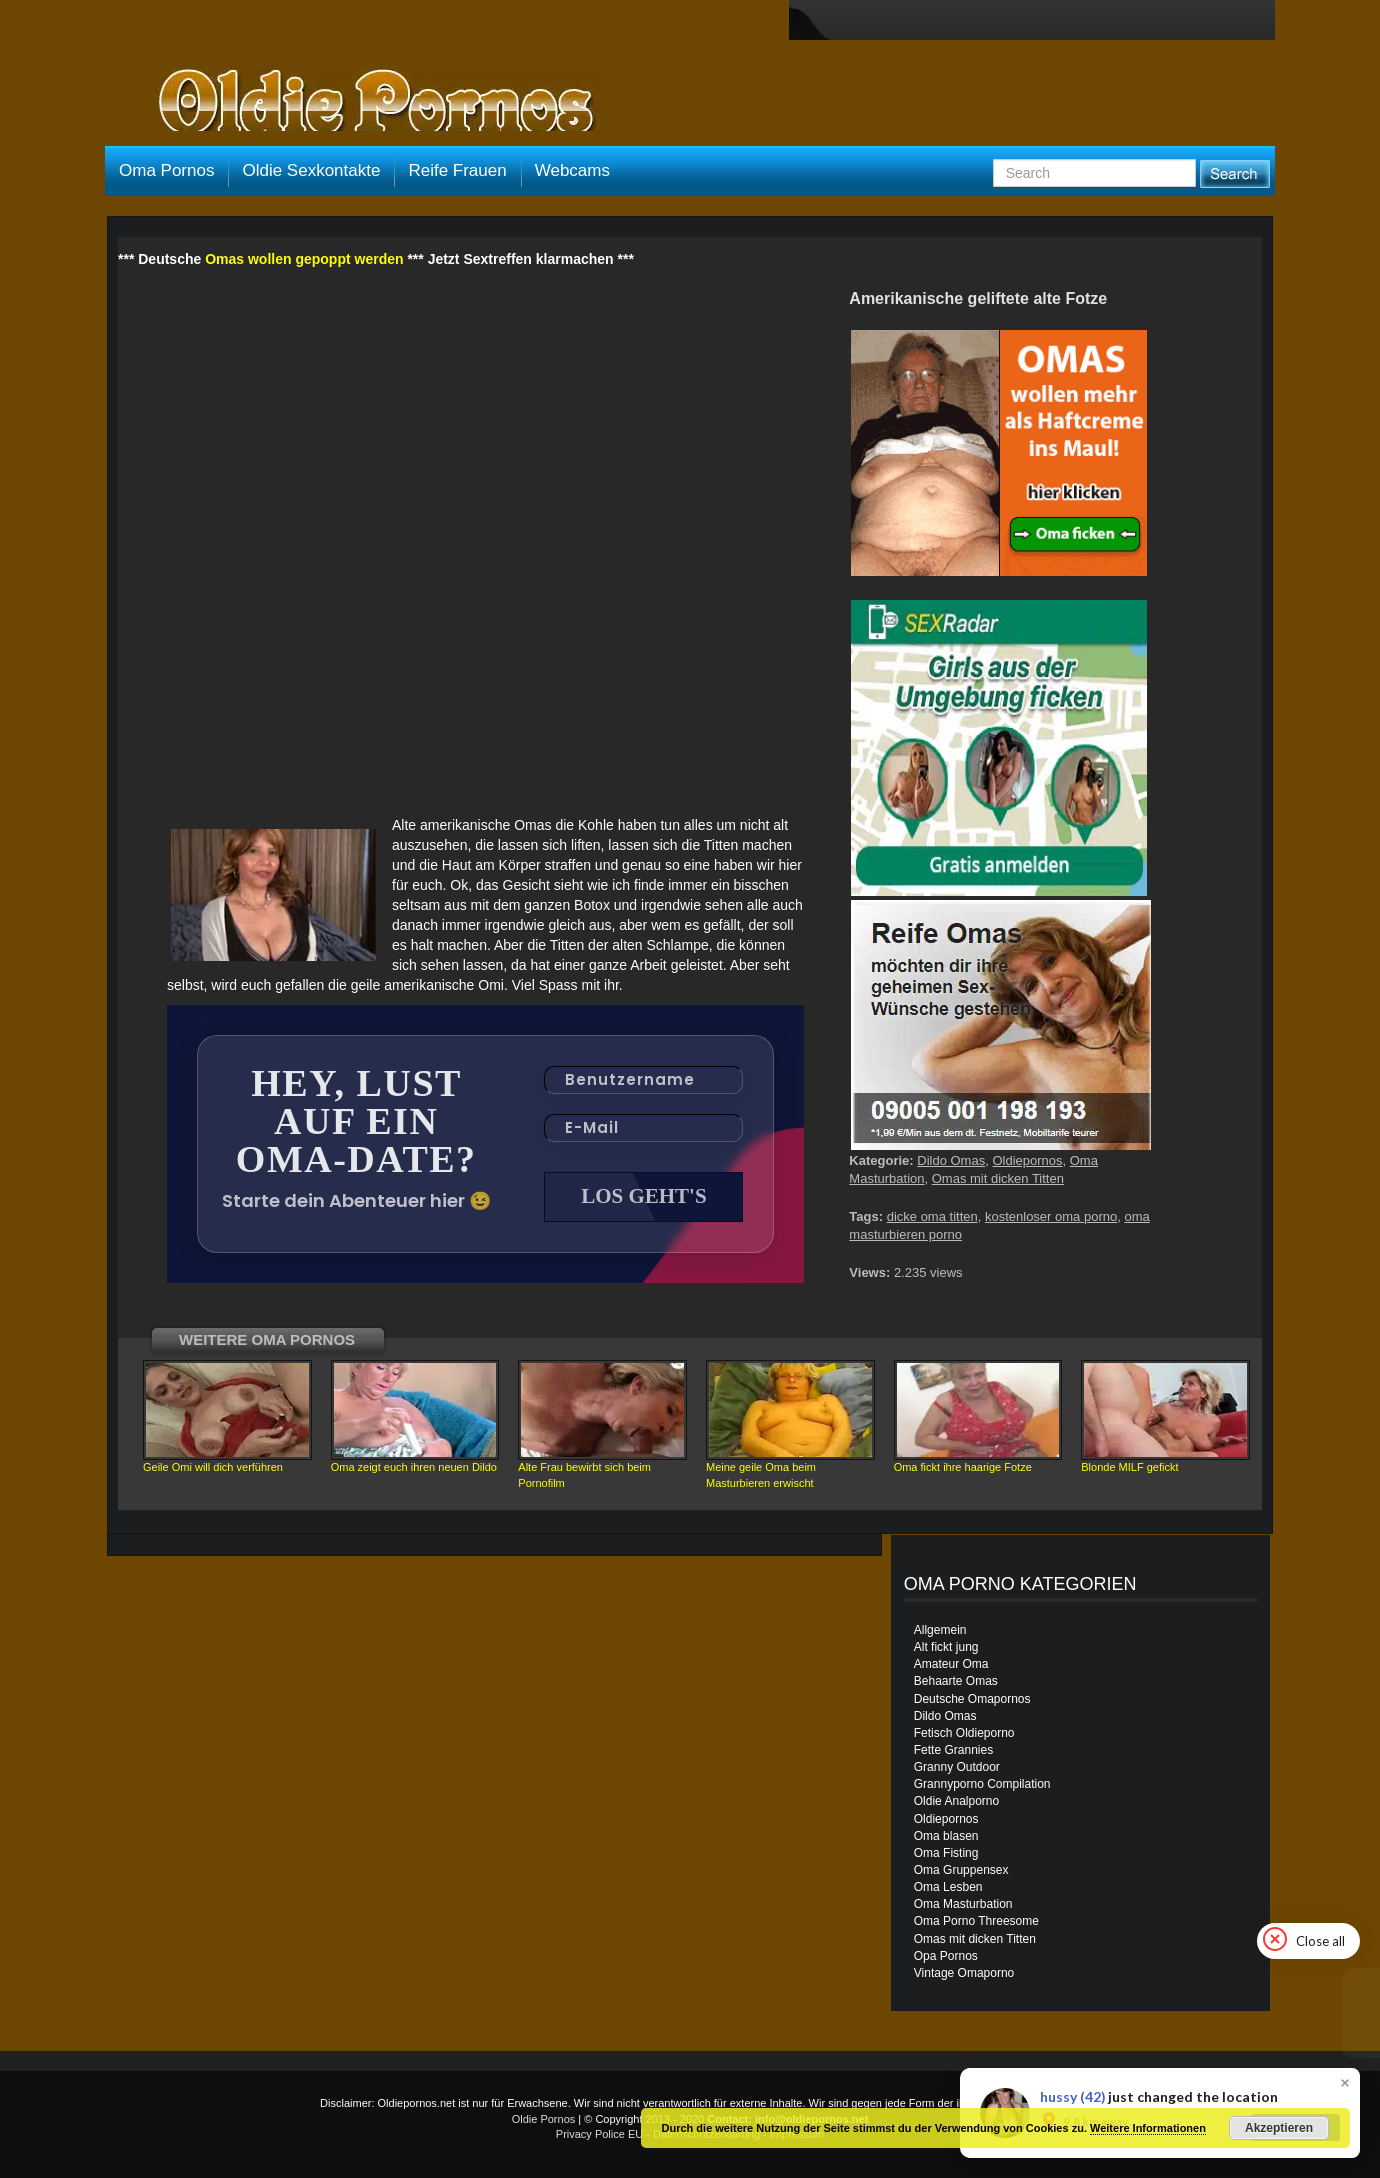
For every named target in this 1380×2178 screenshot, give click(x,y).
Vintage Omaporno (964, 1973)
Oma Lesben (948, 1887)
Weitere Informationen (1148, 2128)
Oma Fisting (946, 1853)
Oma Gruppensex (961, 1870)
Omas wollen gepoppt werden (304, 259)
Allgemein (940, 1630)
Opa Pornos (946, 1956)
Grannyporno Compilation (982, 1784)
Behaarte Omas (956, 1681)
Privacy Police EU (599, 2134)
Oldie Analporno (956, 1801)
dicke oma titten (932, 1216)
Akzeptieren (1279, 2128)
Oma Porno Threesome (976, 1921)
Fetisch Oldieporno (964, 1733)
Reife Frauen (457, 170)
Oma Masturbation (963, 1904)
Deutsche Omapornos (972, 1699)
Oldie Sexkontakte (311, 170)
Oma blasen (946, 1836)
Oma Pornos (166, 170)
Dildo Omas (951, 1160)
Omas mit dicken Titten (998, 1178)
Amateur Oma (951, 1664)
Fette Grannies (953, 1750)
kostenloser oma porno (1051, 1216)
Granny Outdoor (957, 1767)
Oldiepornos (1027, 1160)
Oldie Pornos (544, 2119)
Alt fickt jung (946, 1647)
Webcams (572, 170)
